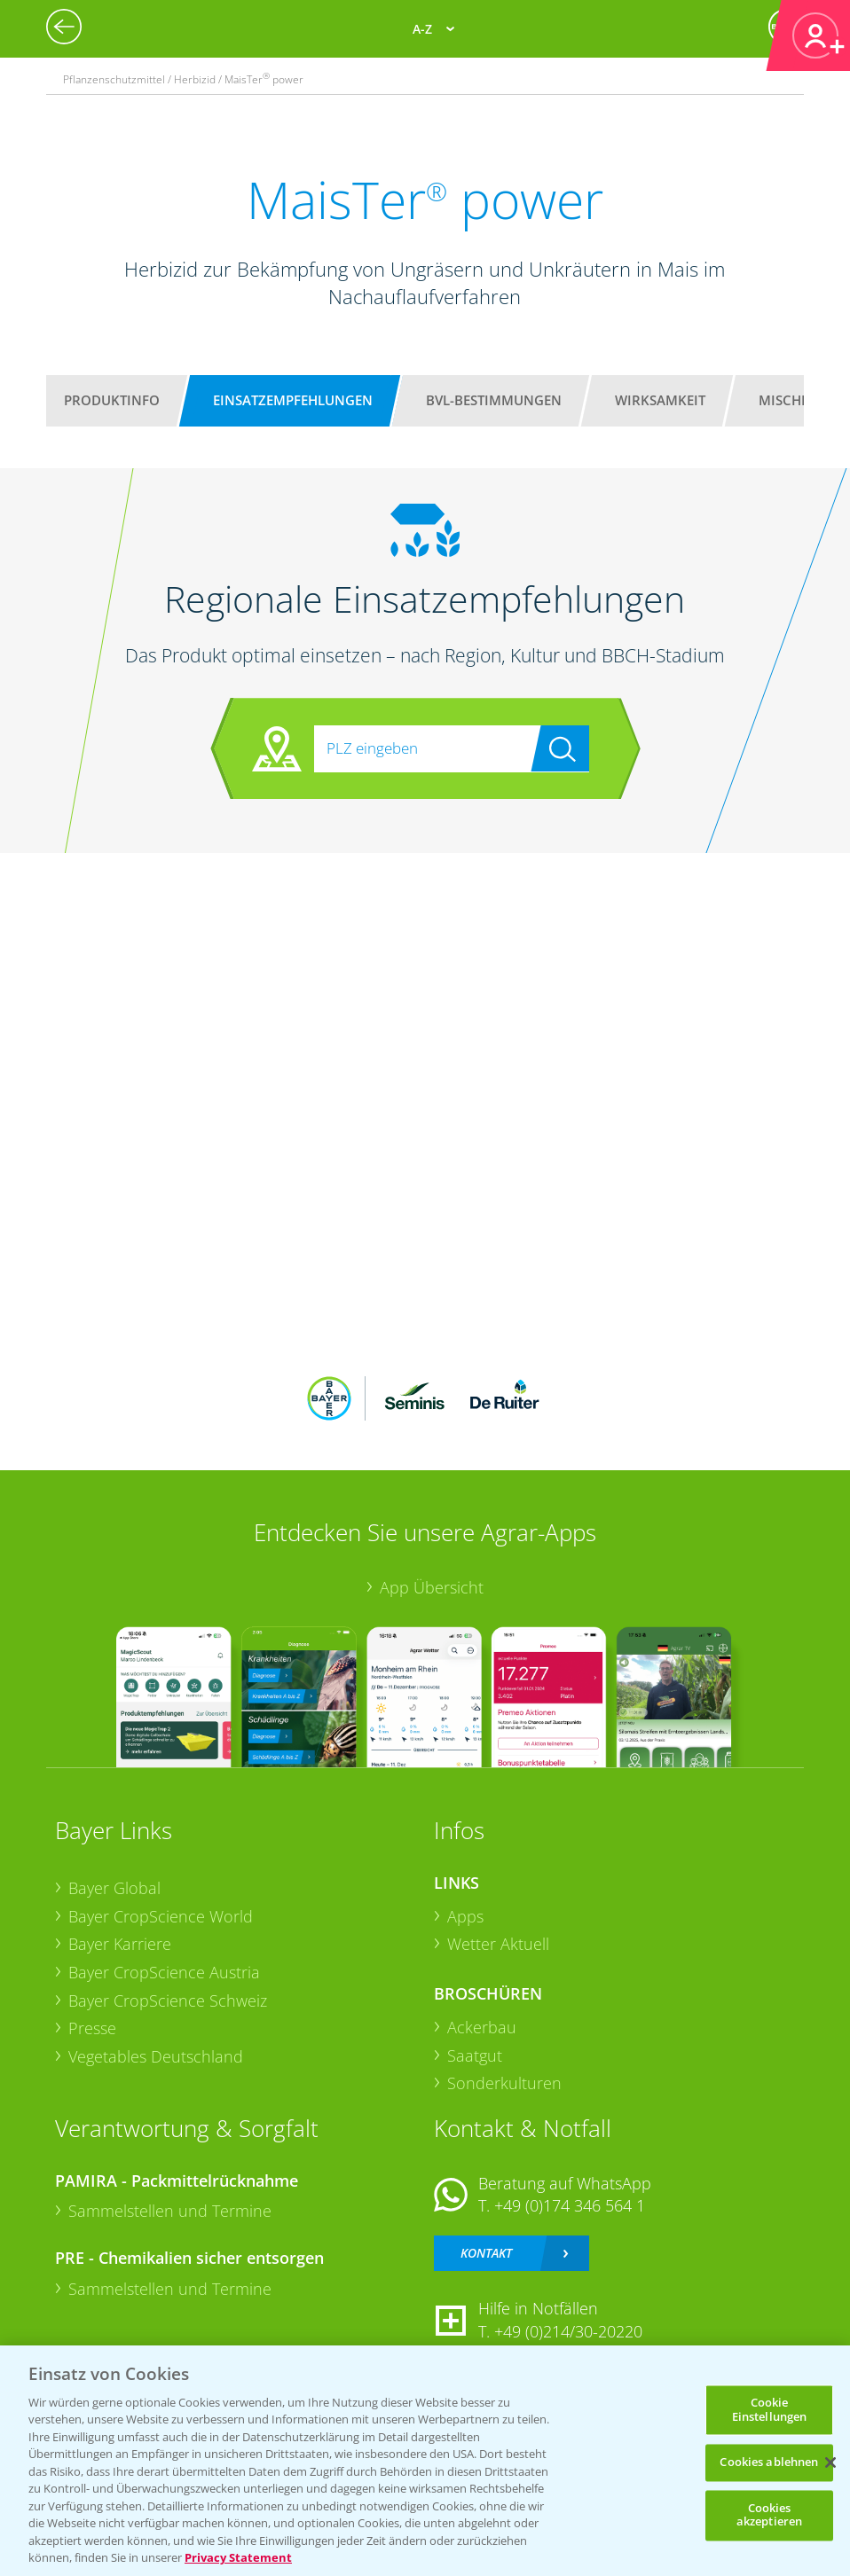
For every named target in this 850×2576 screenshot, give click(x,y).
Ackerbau (481, 2027)
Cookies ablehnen (769, 2462)
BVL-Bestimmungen (494, 400)
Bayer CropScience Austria (164, 1972)
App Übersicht (432, 1587)
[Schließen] (830, 2462)
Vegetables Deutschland (155, 2056)
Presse (92, 2028)
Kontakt (486, 2252)
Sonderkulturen (504, 2083)
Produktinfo (112, 400)
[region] (425, 2460)
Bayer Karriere (119, 1943)
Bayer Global (114, 1888)
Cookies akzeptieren (769, 2515)
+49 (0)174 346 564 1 (569, 2205)
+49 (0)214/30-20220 (568, 2331)
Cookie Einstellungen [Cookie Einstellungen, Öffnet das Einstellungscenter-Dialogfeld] (769, 2409)
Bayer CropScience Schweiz (167, 2000)
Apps (465, 1916)
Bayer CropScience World (160, 1916)
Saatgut (474, 2055)
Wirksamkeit (660, 400)
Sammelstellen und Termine (170, 2210)
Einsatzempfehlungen (293, 400)
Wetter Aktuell (498, 1943)
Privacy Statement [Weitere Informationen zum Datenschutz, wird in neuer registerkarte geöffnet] (238, 2557)
